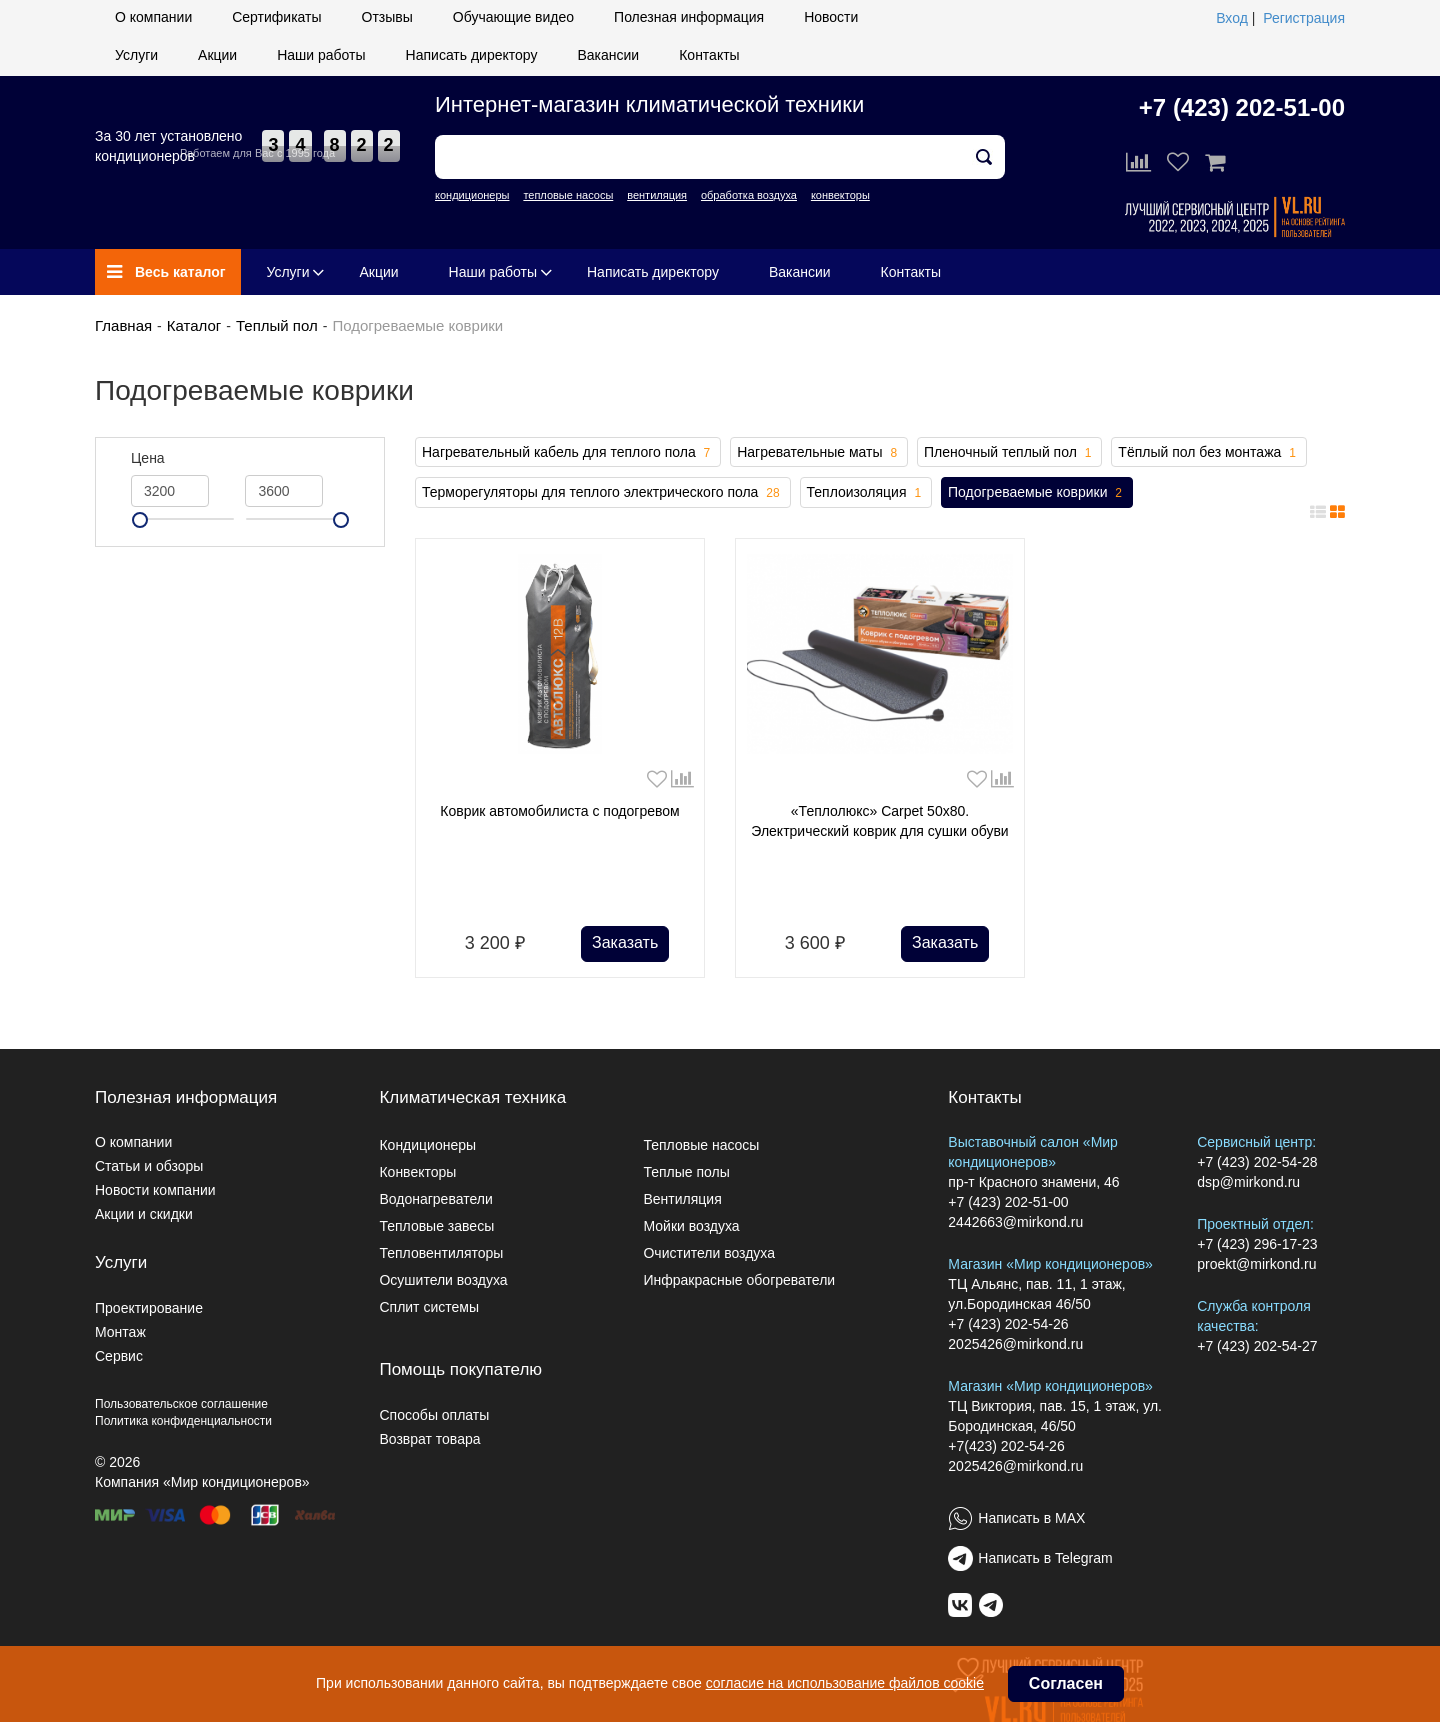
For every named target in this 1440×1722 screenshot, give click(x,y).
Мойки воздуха (691, 1226)
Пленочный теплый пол (1009, 453)
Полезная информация (689, 17)
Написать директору (472, 55)
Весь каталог (166, 272)
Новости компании (155, 1190)
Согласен (1066, 1683)
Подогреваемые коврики (1037, 493)
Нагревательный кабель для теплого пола (568, 453)
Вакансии (608, 55)
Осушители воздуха (443, 1280)
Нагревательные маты (819, 453)
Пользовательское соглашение (181, 1404)
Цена (148, 458)
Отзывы (387, 17)
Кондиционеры (427, 1145)
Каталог (194, 325)
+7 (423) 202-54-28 (1257, 1162)
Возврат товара (429, 1439)
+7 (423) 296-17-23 (1257, 1244)
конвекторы (840, 195)
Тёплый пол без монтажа (1209, 453)
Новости (831, 17)
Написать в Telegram (1045, 1558)
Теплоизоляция (866, 493)
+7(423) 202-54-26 (1006, 1446)
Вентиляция (682, 1199)
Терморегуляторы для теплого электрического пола (603, 493)
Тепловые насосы (701, 1145)
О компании (153, 17)
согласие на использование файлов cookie (845, 1683)
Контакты (709, 55)
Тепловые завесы (436, 1226)
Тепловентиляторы (441, 1253)
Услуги (136, 55)
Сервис (119, 1356)
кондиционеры (472, 195)
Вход (1232, 18)
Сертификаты (276, 17)
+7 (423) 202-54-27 (1257, 1346)
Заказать (625, 942)
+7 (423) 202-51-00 (1242, 107)
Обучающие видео (513, 17)
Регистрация (1304, 18)
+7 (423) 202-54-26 (1008, 1324)
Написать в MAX (1031, 1518)
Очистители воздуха (709, 1253)
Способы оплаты (434, 1415)
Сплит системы (429, 1307)
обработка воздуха (749, 195)
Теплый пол (277, 325)
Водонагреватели (435, 1199)
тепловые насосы (568, 195)
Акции (217, 55)
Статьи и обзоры (149, 1166)
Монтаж (120, 1332)
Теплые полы (686, 1172)
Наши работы (321, 55)
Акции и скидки (144, 1214)
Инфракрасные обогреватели (739, 1280)
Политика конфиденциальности (183, 1421)
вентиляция (657, 195)
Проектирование (149, 1308)
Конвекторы (417, 1172)
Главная (123, 325)
